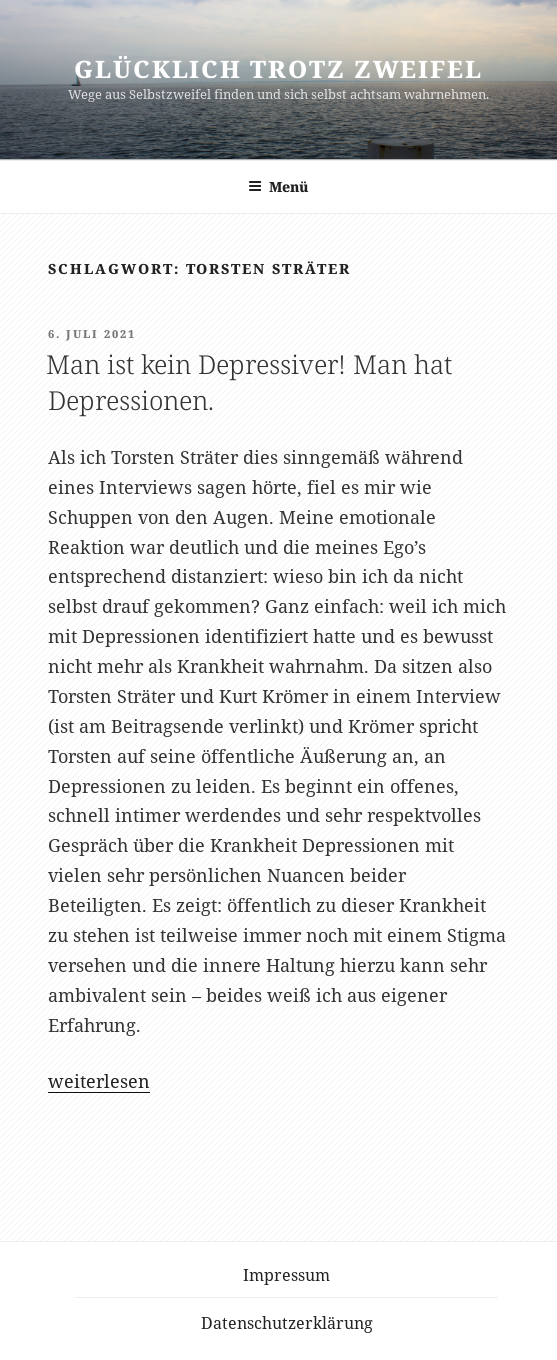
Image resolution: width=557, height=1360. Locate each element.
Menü (278, 186)
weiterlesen (99, 1081)
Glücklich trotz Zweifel (278, 68)
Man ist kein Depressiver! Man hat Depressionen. (249, 382)
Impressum (286, 1275)
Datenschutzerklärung (287, 1323)
